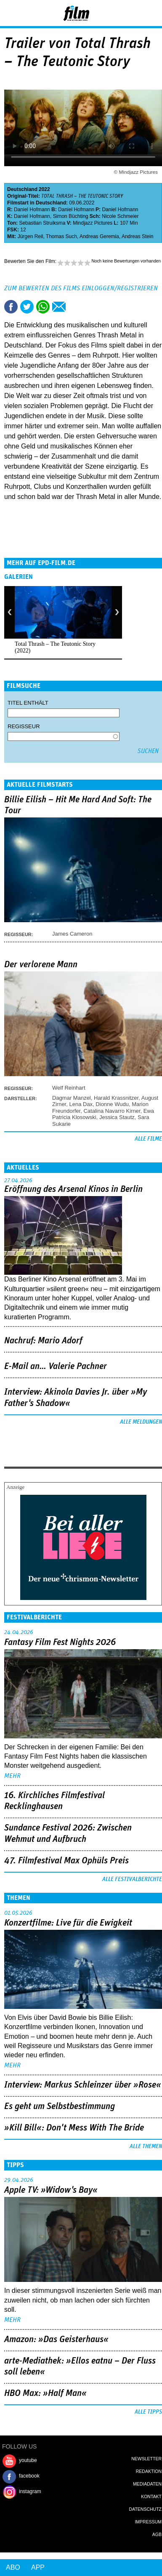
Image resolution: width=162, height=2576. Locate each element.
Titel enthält (28, 703)
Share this (11, 306)
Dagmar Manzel (71, 1098)
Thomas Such (61, 236)
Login (133, 14)
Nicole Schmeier (120, 216)
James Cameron (72, 934)
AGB (157, 2534)
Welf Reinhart (68, 1088)
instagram (30, 2491)
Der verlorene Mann (40, 964)
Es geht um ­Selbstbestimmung (59, 2106)
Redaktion (149, 2471)
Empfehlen (59, 306)
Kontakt (151, 2496)
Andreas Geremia (99, 236)
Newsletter (146, 2458)
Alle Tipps (148, 2412)
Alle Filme (148, 1139)
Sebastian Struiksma (42, 223)
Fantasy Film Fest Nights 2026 (60, 1642)
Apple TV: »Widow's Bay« (51, 2190)
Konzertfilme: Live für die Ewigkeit (68, 1923)
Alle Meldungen (141, 1422)
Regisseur (24, 726)
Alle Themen (146, 2146)
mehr (12, 1775)
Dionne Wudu (112, 1104)
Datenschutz (145, 2509)
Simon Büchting (70, 216)
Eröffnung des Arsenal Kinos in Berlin (73, 1189)
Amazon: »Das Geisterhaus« (56, 2339)
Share (43, 306)
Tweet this (27, 306)
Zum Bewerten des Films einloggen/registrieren (81, 288)
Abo (13, 2567)
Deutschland (22, 189)
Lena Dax (81, 1104)
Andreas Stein (137, 236)
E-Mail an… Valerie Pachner (55, 1366)
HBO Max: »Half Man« (45, 2393)
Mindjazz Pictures (92, 223)
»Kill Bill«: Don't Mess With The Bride (74, 2128)
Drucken (75, 306)
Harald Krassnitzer (116, 1098)
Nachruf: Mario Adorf (43, 1340)
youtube (28, 2460)
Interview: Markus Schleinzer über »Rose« (82, 2085)
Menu (10, 12)
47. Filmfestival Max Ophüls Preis (66, 1860)
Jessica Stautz (117, 1117)
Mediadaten (147, 2483)
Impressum (148, 2521)
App (38, 2567)
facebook (29, 2476)
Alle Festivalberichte (132, 1879)
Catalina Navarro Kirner (111, 1111)
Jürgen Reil (30, 236)
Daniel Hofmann (32, 209)
